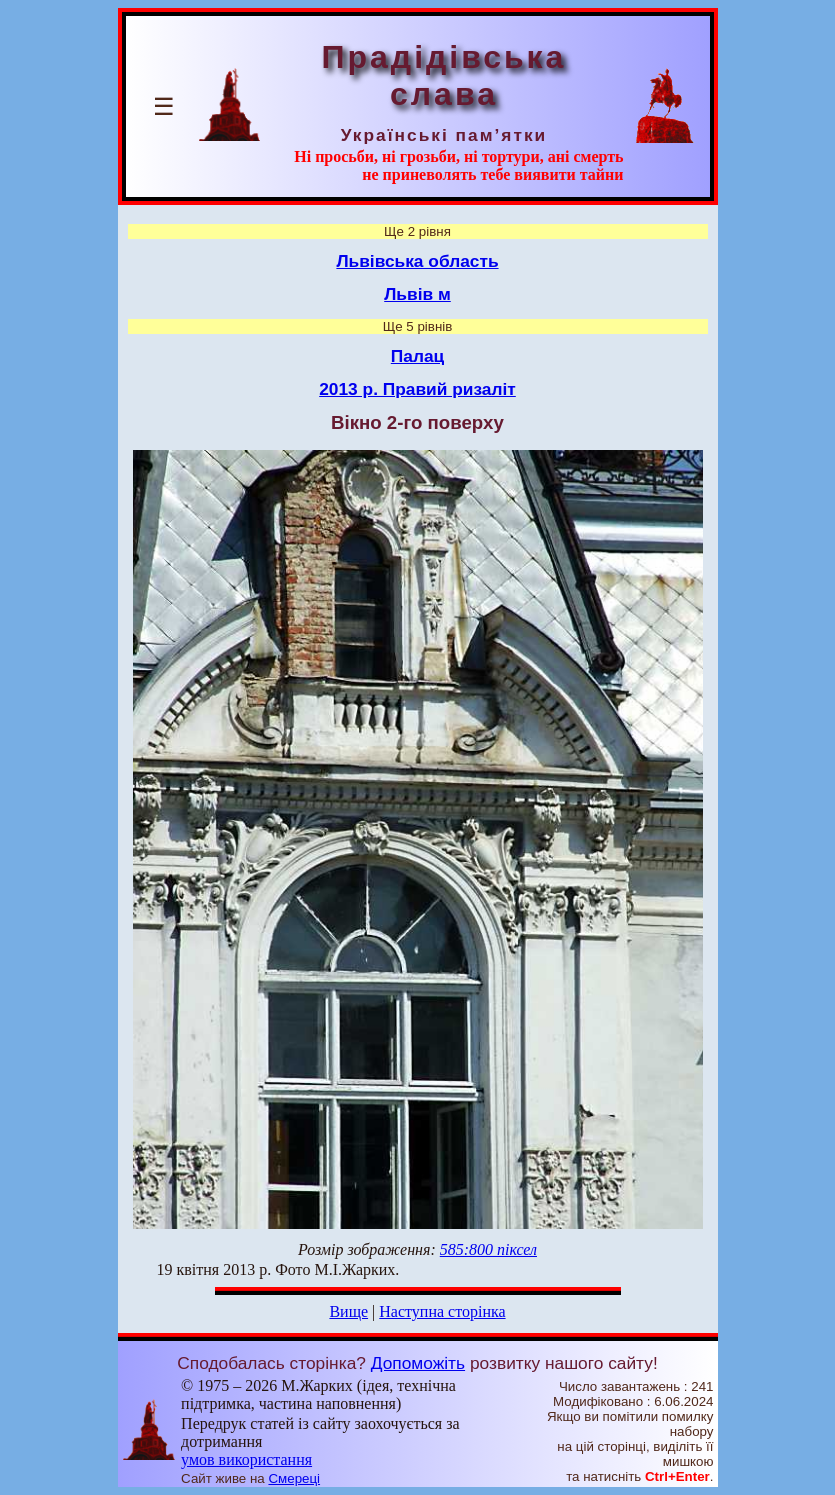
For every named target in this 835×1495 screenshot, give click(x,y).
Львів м (417, 294)
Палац (417, 356)
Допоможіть (418, 1363)
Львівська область (417, 261)
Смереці (294, 1478)
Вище (348, 1311)
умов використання (246, 1459)
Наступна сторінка (442, 1311)
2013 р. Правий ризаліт (417, 389)
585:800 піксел (488, 1249)
